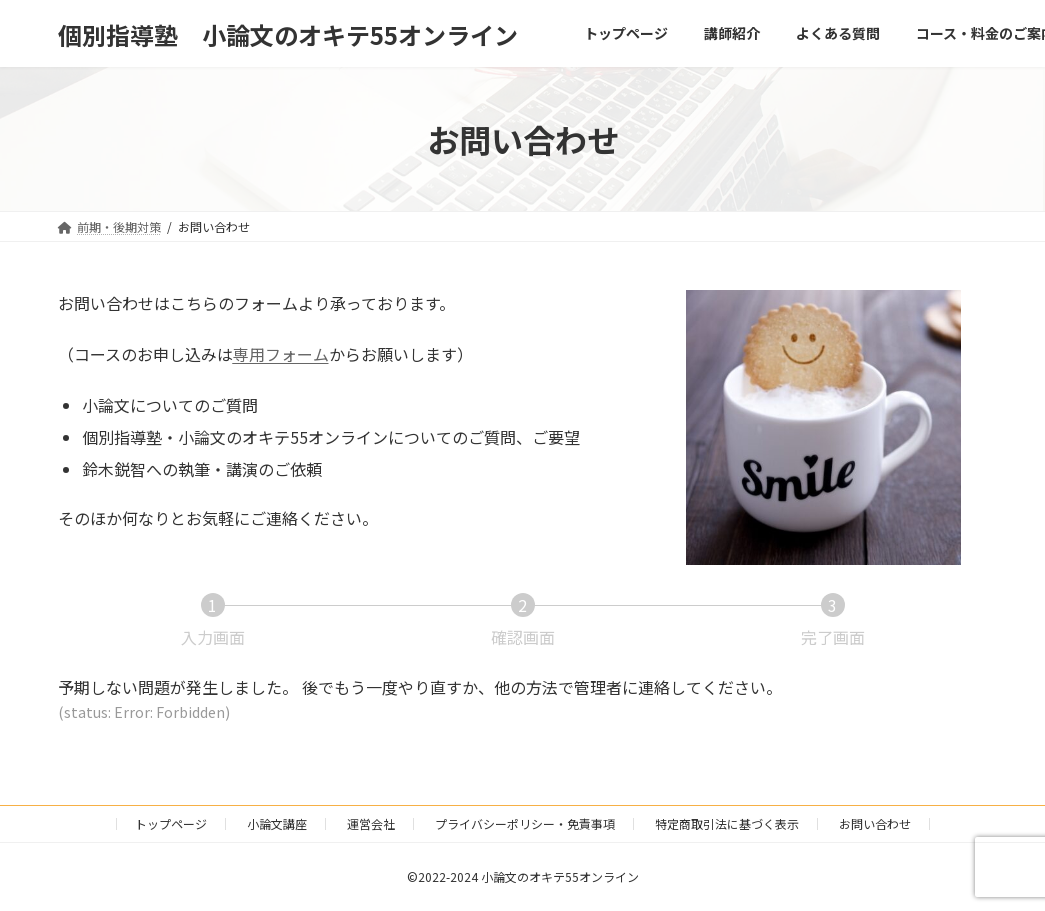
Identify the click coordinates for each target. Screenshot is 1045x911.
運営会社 (371, 823)
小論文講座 (277, 823)
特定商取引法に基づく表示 (727, 823)
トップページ (171, 823)
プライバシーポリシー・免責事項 (525, 823)
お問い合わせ (875, 823)
